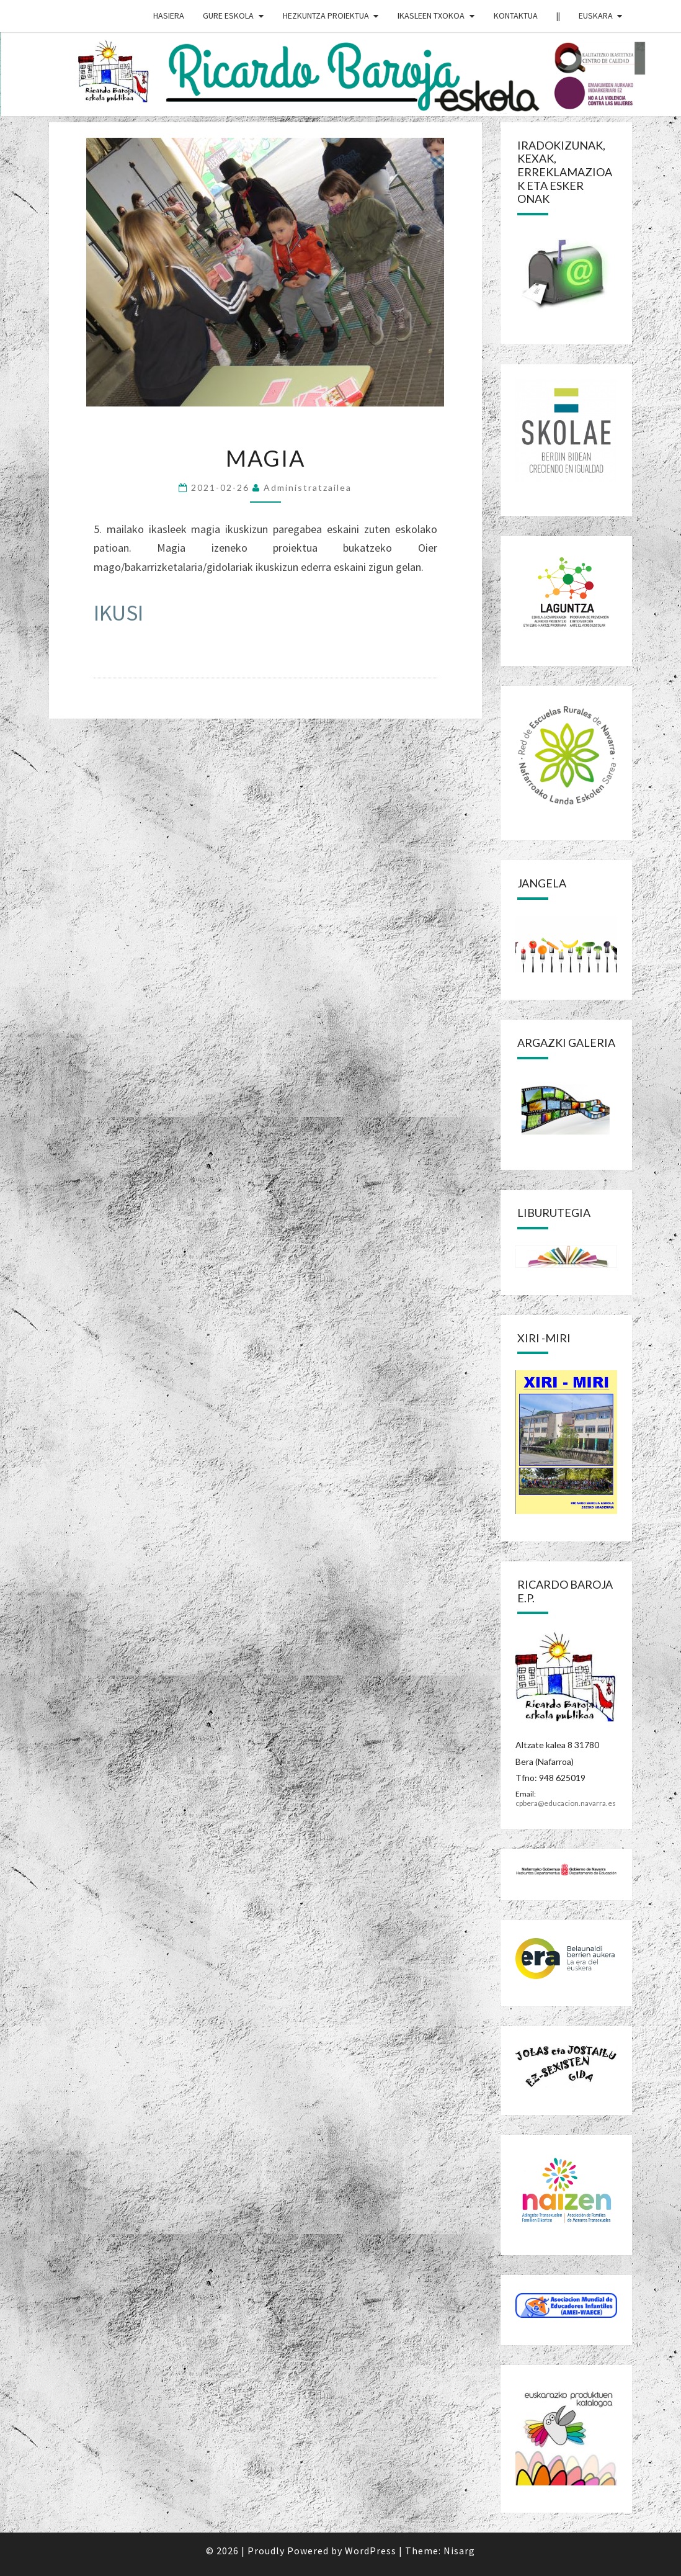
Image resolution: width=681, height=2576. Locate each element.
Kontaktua (516, 15)
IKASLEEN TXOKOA (431, 15)
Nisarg (459, 2550)
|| (558, 15)
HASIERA (168, 15)
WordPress (370, 2550)
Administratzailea (308, 487)
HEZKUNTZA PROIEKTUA (326, 15)
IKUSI (118, 613)
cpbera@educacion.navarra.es (565, 1803)
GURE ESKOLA (228, 15)
